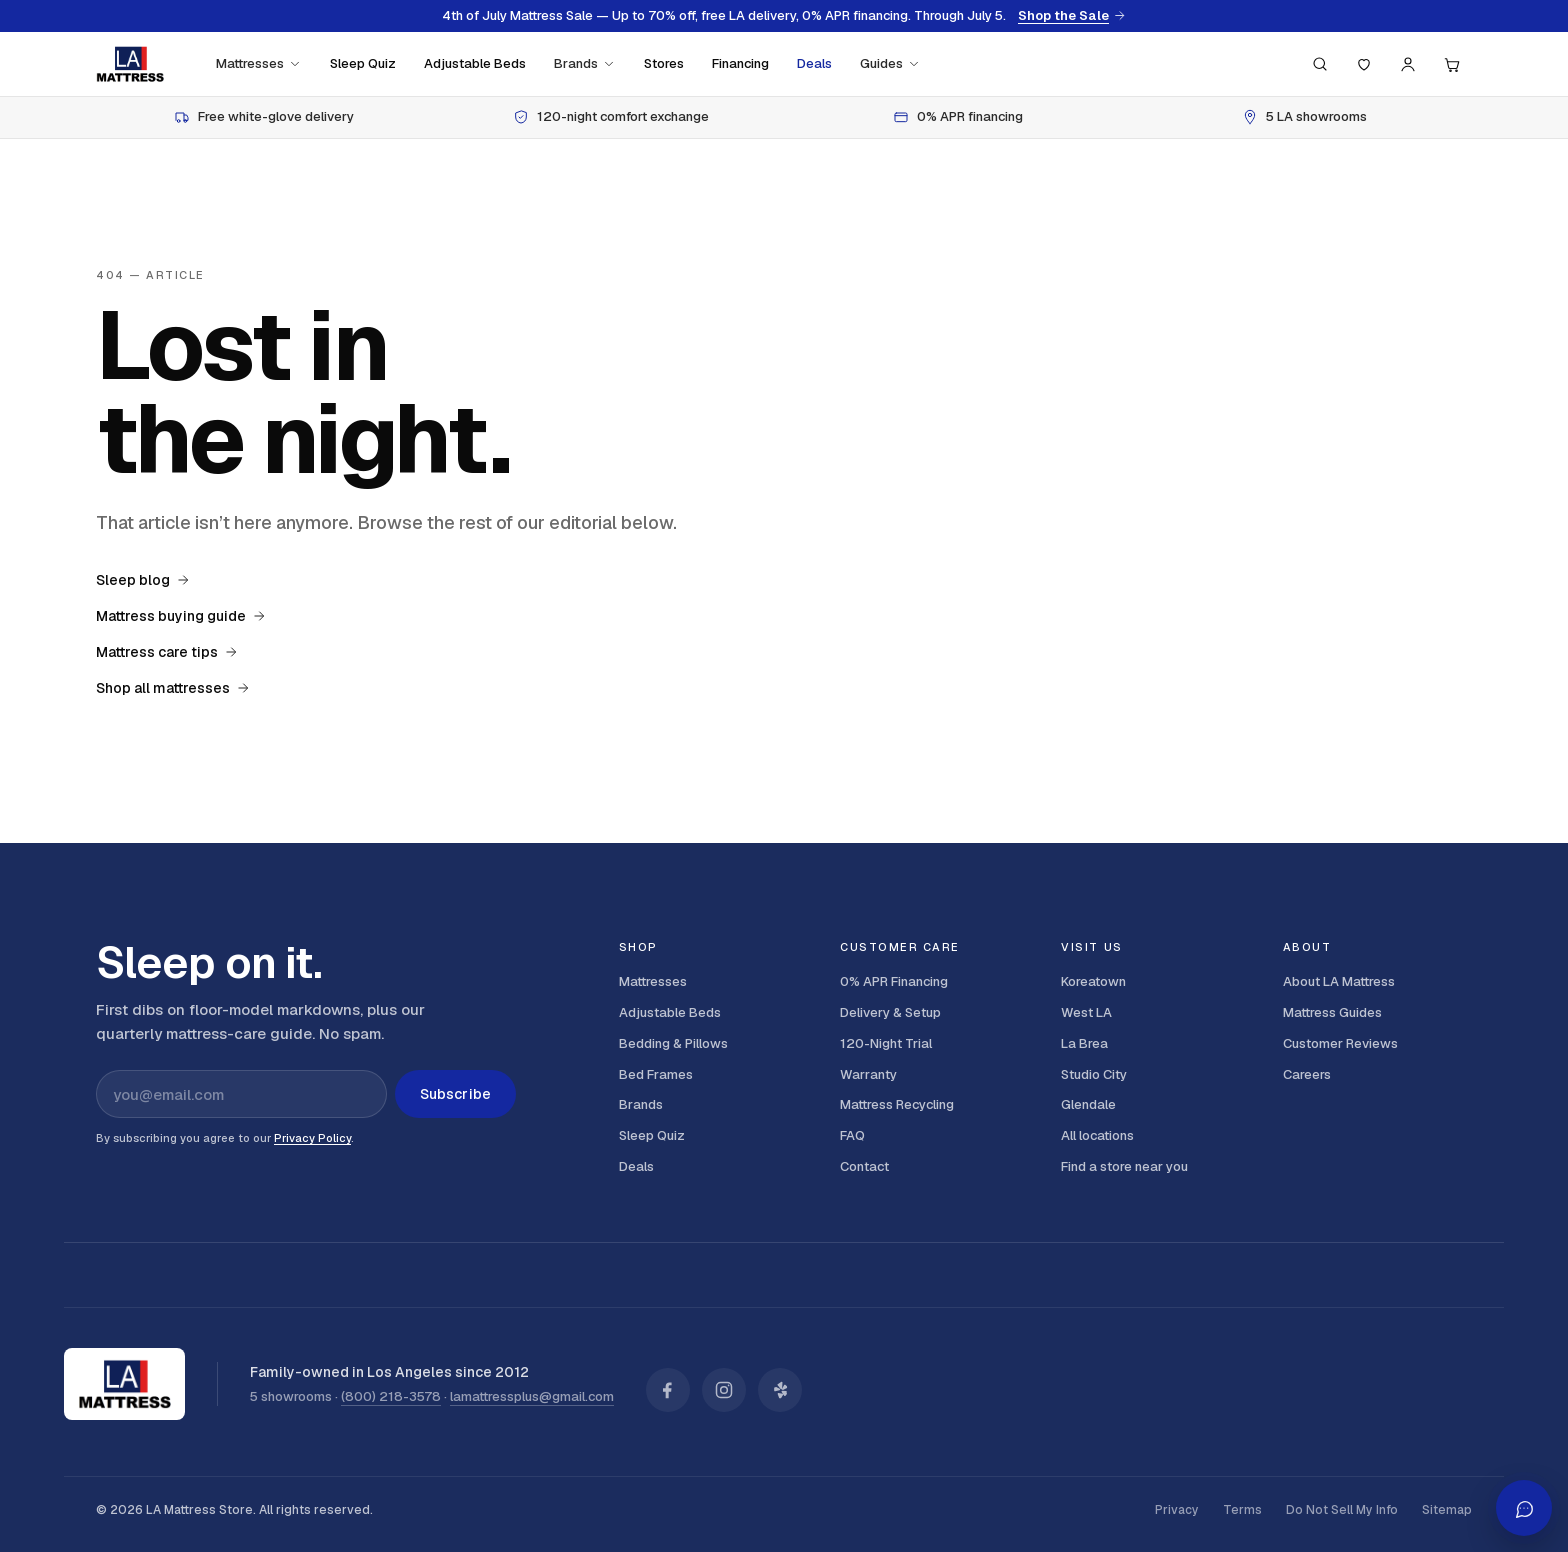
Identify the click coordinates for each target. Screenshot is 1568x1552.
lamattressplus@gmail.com (532, 1396)
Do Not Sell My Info (1342, 1510)
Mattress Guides (1332, 1012)
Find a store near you (1124, 1166)
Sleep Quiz (363, 63)
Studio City (1094, 1074)
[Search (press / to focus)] (1320, 64)
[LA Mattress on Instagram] (724, 1390)
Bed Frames (656, 1074)
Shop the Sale (1072, 16)
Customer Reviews (1340, 1043)
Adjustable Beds (475, 63)
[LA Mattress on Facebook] (668, 1390)
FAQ (852, 1135)
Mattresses (259, 63)
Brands (585, 63)
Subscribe (455, 1094)
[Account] (1408, 64)
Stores (664, 63)
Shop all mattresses (173, 688)
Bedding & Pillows (673, 1043)
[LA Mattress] (130, 64)
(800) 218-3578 (391, 1396)
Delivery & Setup (890, 1012)
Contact (864, 1166)
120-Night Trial (886, 1043)
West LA (1086, 1012)
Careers (1307, 1074)
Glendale (1088, 1104)
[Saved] (1364, 64)
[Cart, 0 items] (1452, 64)
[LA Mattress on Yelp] (780, 1390)
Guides (890, 63)
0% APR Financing (894, 981)
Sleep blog (143, 580)
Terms (1242, 1510)
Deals (814, 63)
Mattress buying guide (181, 616)
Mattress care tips (167, 652)
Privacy (1177, 1510)
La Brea (1084, 1043)
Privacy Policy (312, 1138)
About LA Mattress (1339, 981)
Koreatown (1093, 981)
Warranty (868, 1074)
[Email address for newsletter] (241, 1094)
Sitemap (1447, 1510)
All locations (1097, 1135)
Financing (740, 63)
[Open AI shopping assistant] (1524, 1508)
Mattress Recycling (897, 1104)
